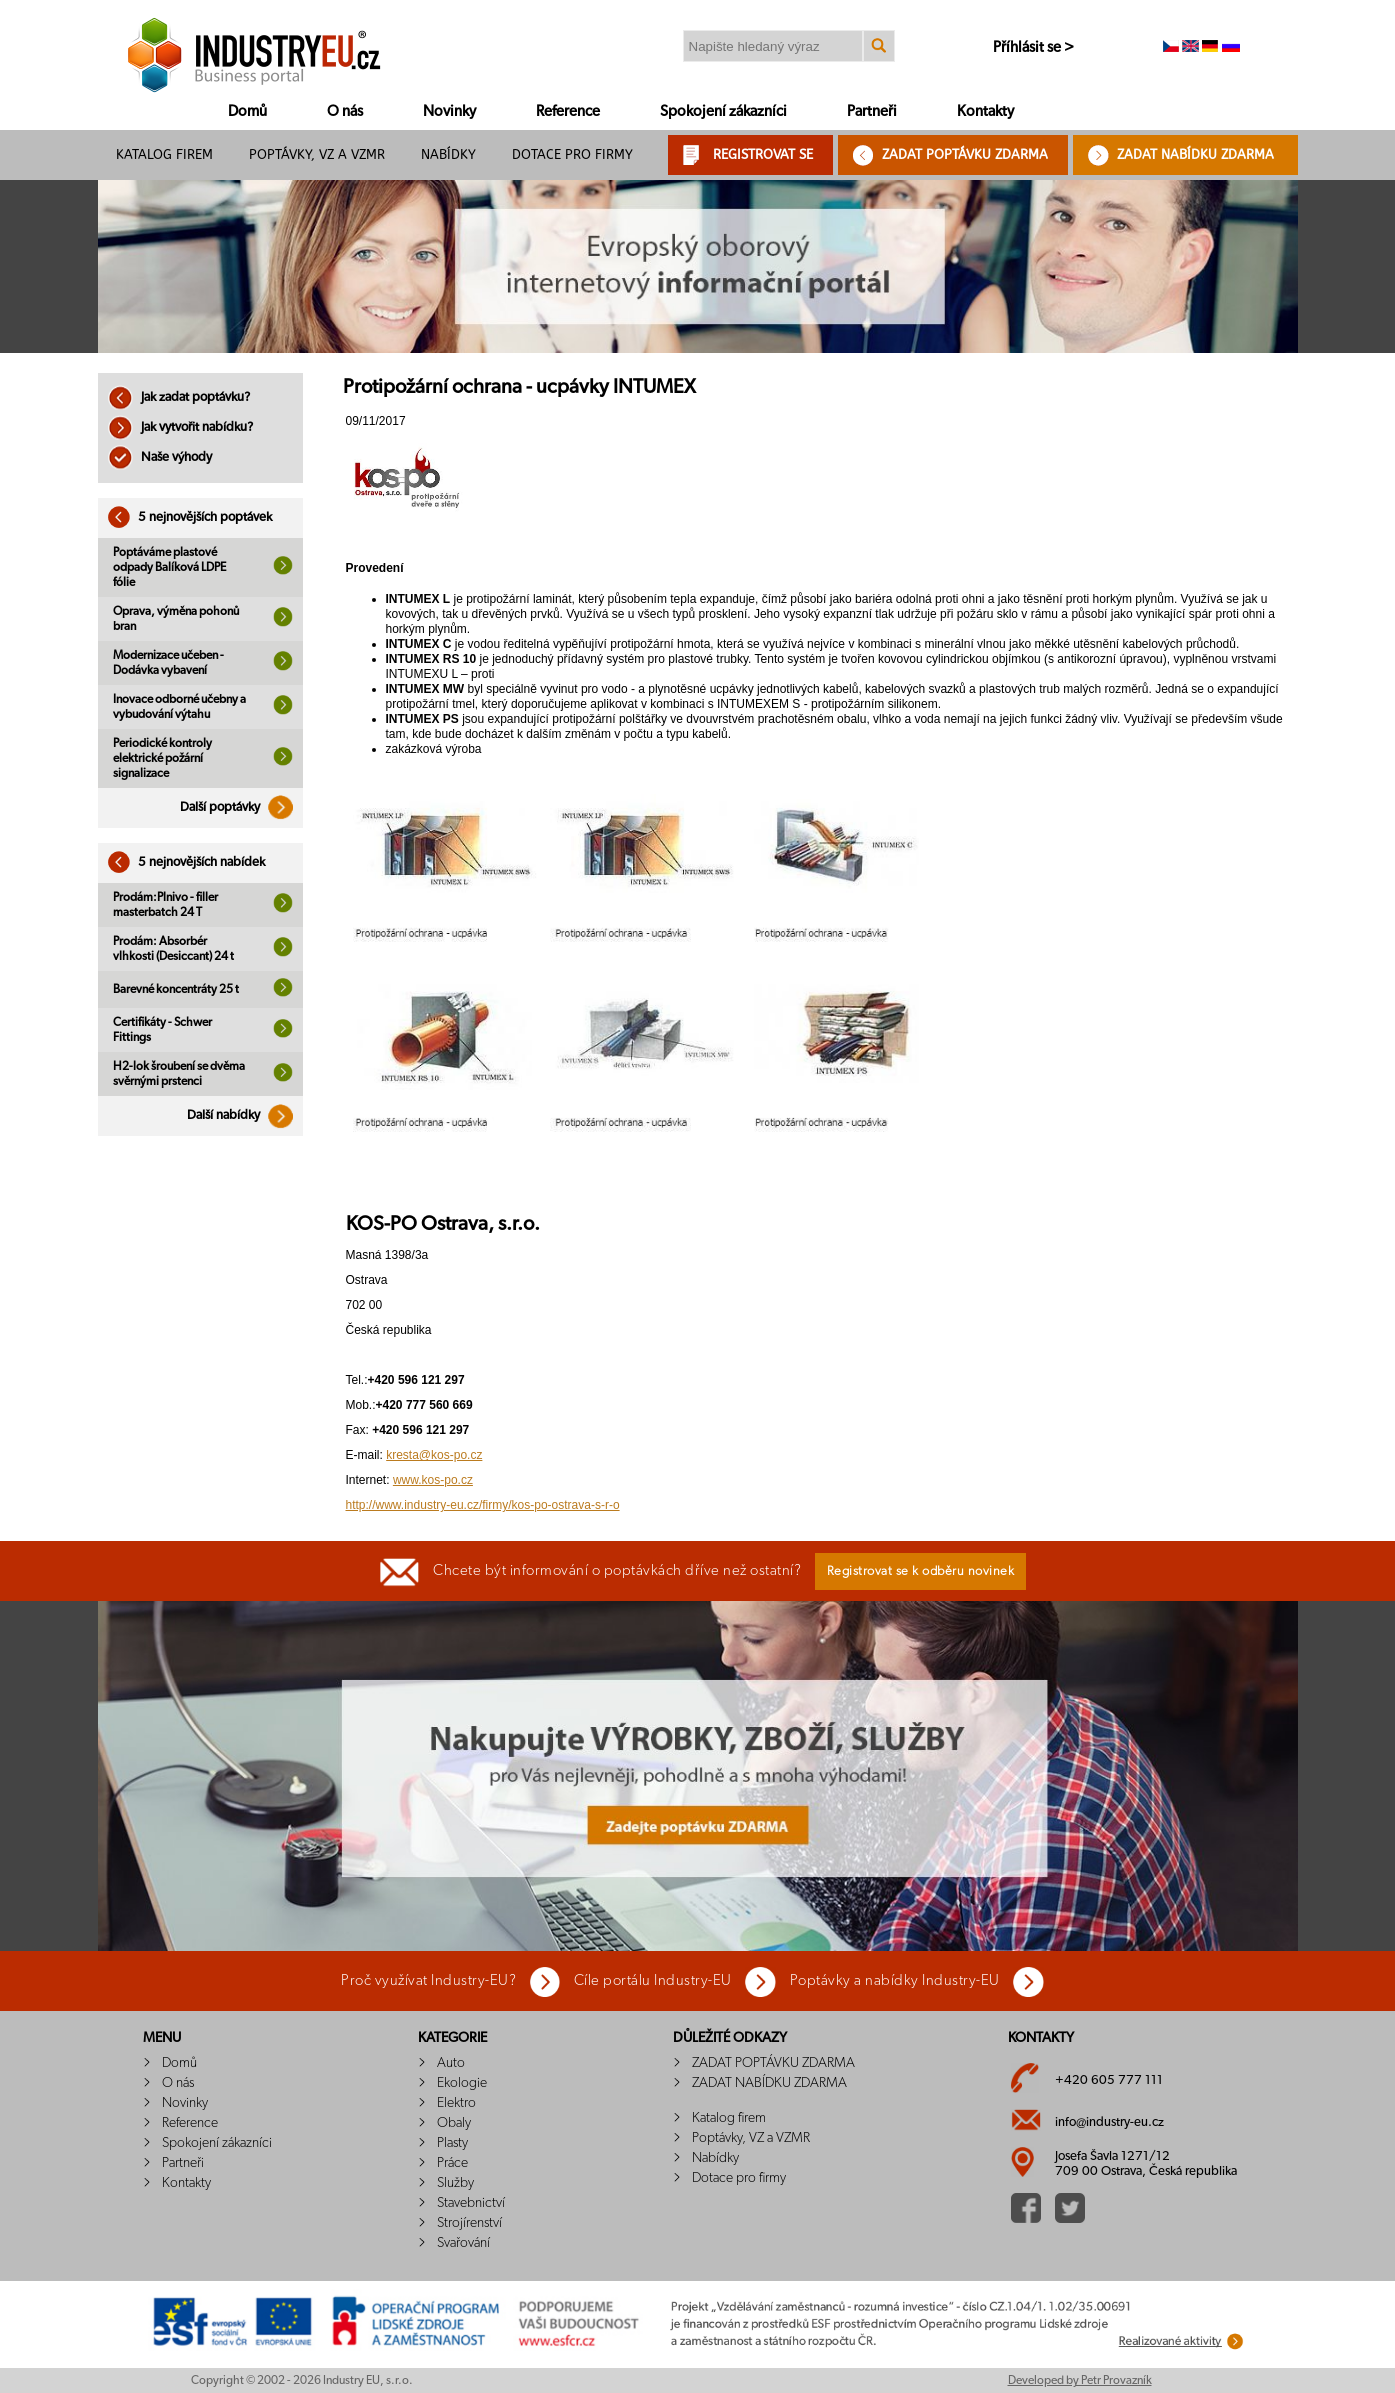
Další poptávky (241, 807)
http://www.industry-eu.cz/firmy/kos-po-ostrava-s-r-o (483, 1505)
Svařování (463, 2243)
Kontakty (985, 111)
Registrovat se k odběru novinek (921, 1571)
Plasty (452, 2143)
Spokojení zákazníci (723, 111)
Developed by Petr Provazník (1080, 2380)
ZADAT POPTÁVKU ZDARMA (965, 154)
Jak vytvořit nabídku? (180, 427)
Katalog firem (164, 154)
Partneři (872, 111)
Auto (451, 2063)
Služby (455, 2183)
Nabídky (448, 154)
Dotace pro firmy (572, 154)
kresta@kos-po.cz (434, 1455)
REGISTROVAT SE (763, 154)
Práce (452, 2163)
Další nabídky (245, 1115)
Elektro (456, 2103)
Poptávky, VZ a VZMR (317, 154)
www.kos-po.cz (433, 1480)
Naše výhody (160, 457)
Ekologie (462, 2083)
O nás (345, 111)
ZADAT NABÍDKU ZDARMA (1195, 154)
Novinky (449, 111)
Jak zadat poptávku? (179, 397)
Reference (568, 111)
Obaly (454, 2123)
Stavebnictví (471, 2203)
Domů (247, 111)
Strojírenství (469, 2223)
